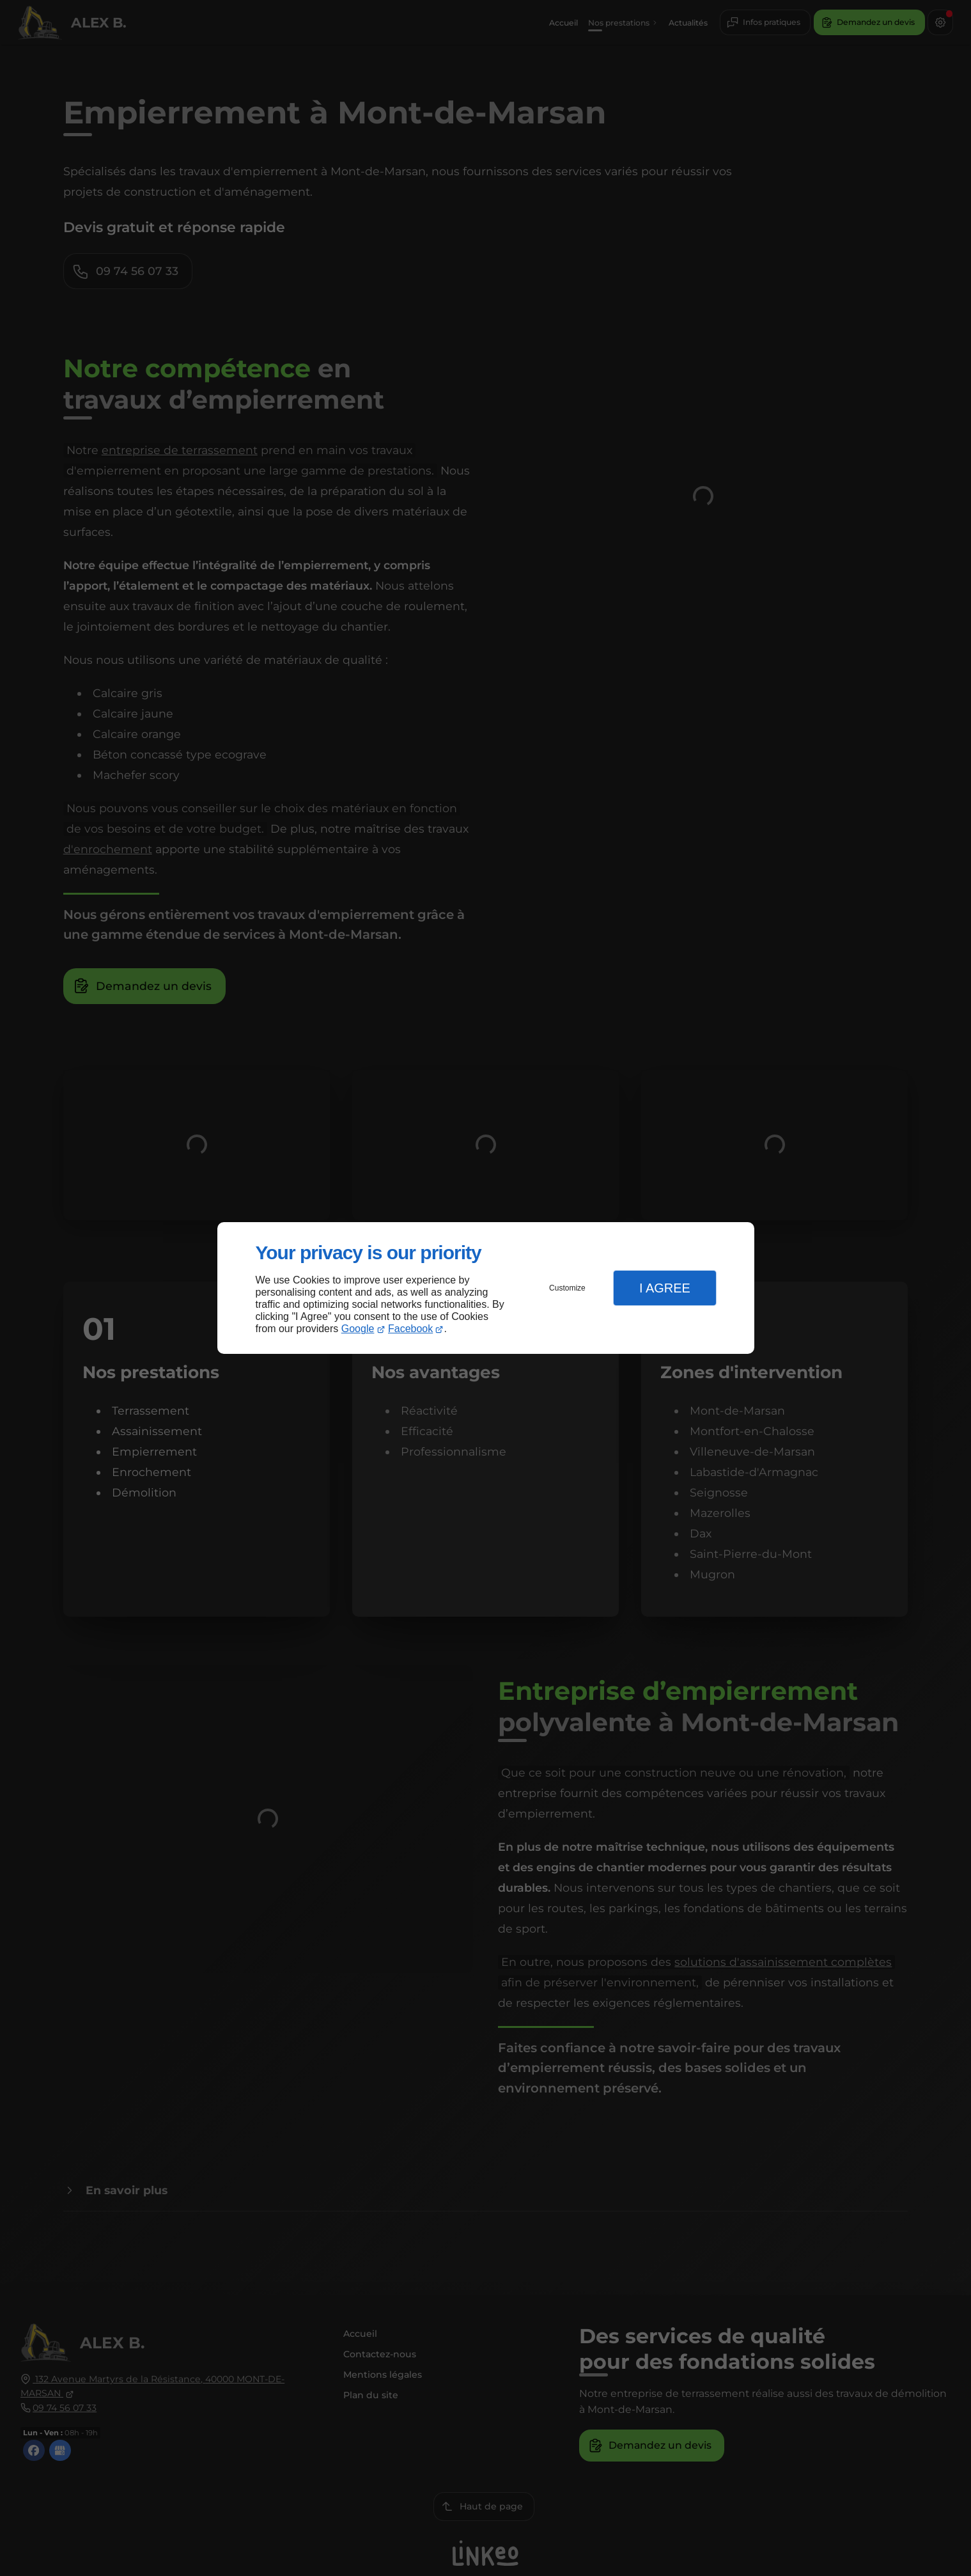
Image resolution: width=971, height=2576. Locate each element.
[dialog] (485, 1288)
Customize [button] (567, 1288)
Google (358, 1328)
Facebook (410, 1328)
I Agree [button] (664, 1288)
